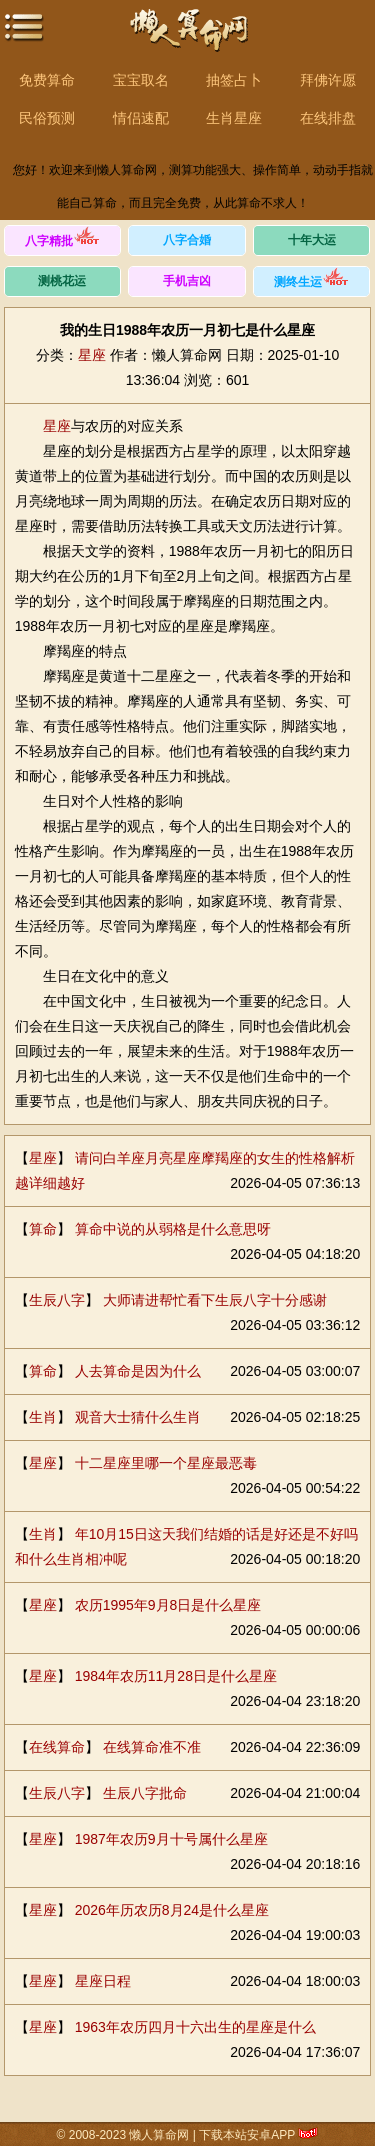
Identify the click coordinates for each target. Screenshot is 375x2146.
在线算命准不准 (152, 1747)
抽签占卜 (234, 80)
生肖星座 (234, 118)
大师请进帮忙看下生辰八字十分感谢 (215, 1300)
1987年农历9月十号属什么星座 (171, 1839)
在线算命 (57, 1747)
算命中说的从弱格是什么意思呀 (173, 1229)
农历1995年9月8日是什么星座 (168, 1605)
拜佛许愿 (328, 80)
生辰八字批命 (145, 1793)
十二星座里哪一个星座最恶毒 (166, 1463)
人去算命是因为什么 (138, 1371)
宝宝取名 (141, 80)
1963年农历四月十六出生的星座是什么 (195, 2027)
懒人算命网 (188, 40)
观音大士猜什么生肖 (138, 1417)
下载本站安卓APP (247, 2135)
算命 (43, 1229)
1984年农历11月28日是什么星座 (176, 1676)
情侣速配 (141, 118)
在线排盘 (328, 118)
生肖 (43, 1417)
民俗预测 (47, 118)
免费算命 (47, 80)
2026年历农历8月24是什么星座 (172, 1910)
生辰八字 (57, 1300)
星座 (92, 355)
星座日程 (103, 1981)
